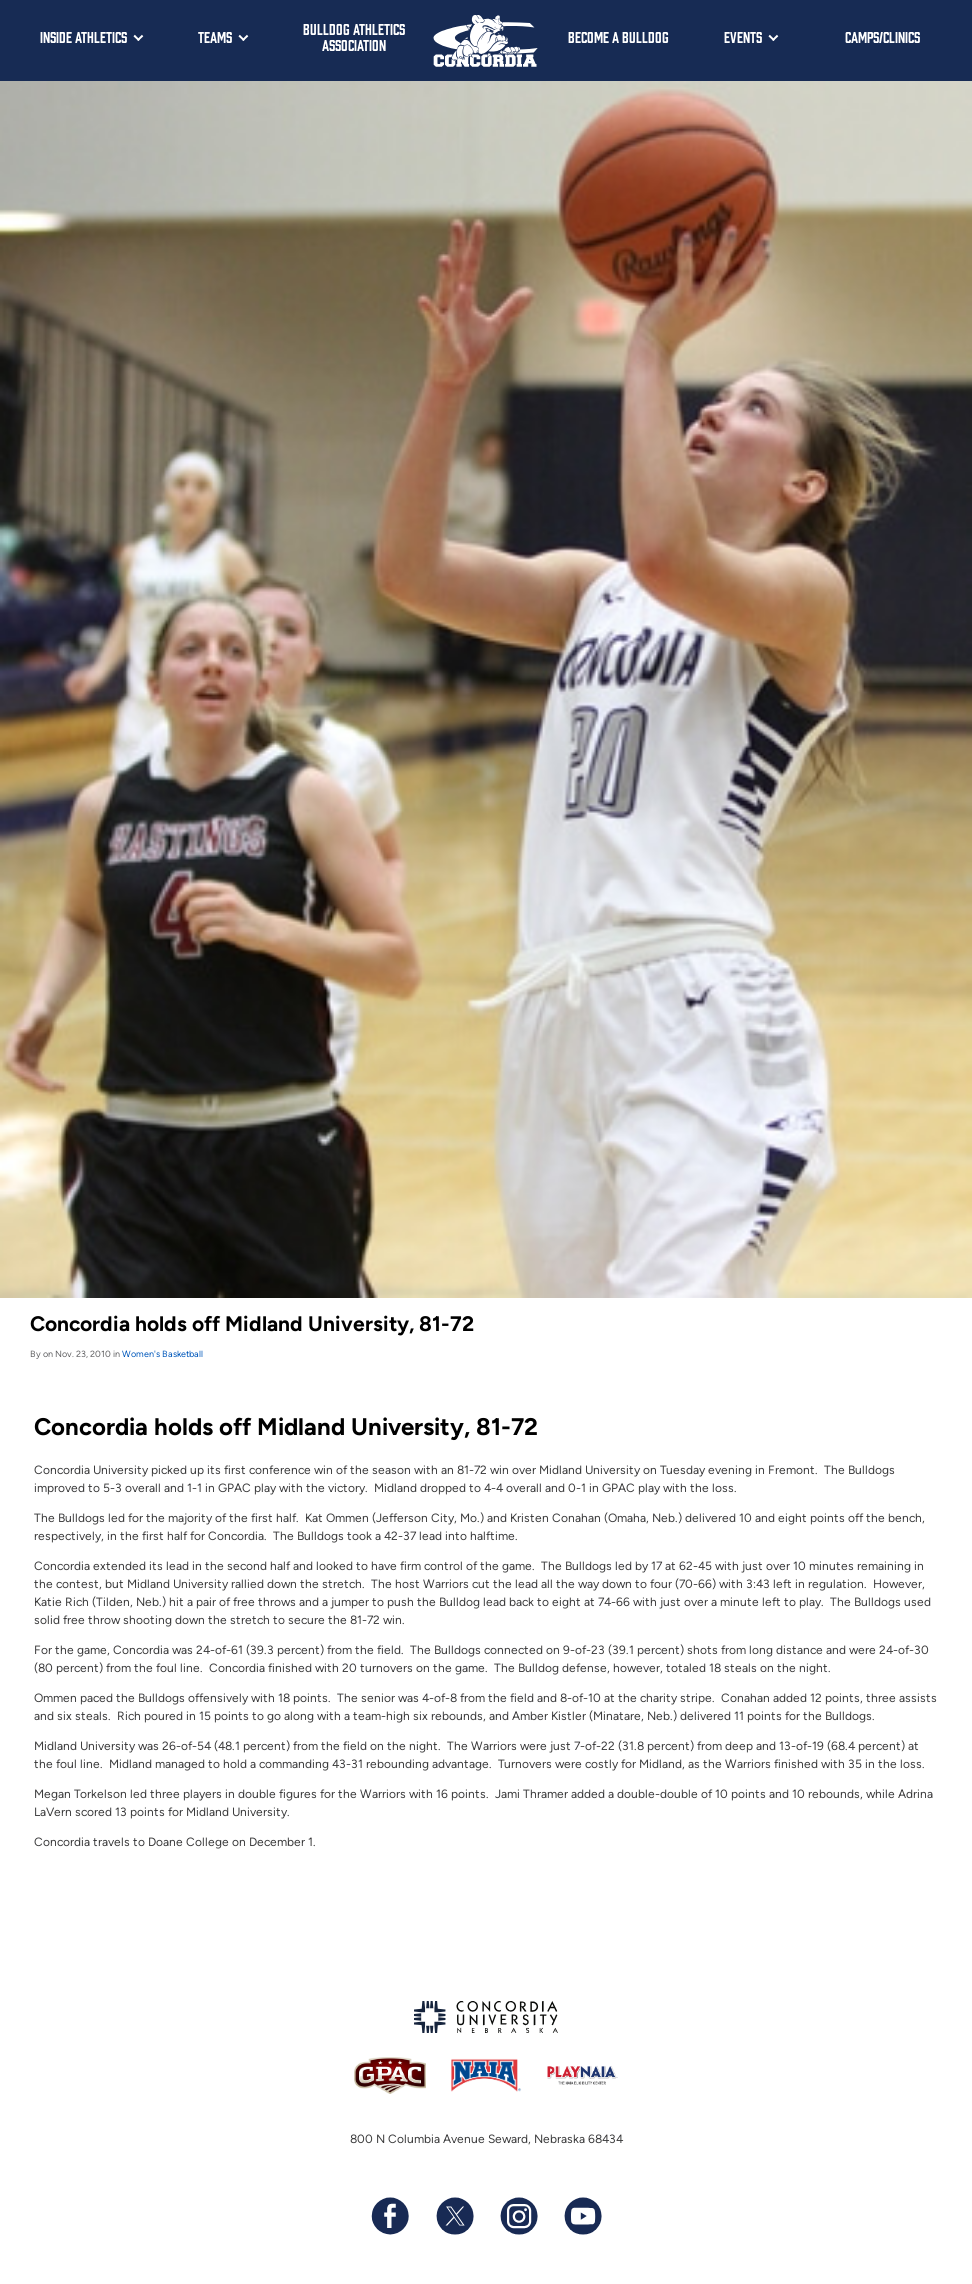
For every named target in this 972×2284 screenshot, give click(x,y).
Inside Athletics (83, 36)
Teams (215, 36)
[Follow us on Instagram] (518, 2216)
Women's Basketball (162, 1353)
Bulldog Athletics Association (354, 36)
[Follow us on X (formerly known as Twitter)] (454, 2216)
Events (743, 36)
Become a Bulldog (618, 36)
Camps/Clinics (882, 36)
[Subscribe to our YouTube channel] (582, 2216)
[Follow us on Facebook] (390, 2216)
